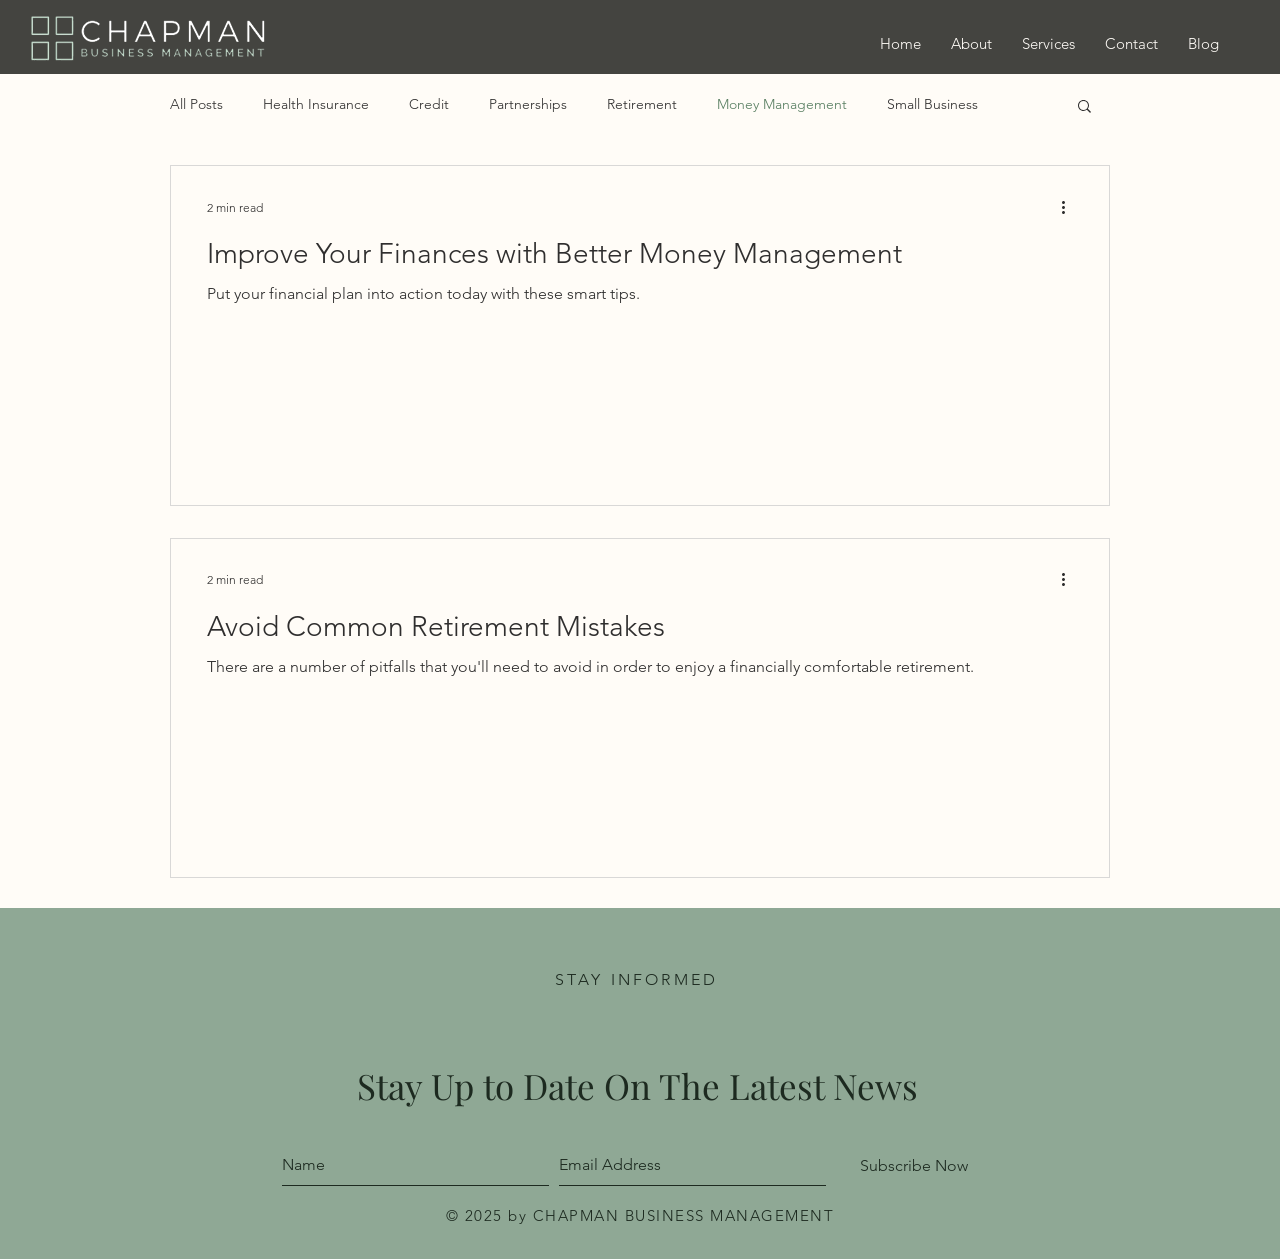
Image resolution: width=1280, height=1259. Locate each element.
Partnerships (528, 104)
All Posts (196, 104)
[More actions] (1070, 207)
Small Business (932, 104)
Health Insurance (316, 104)
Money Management (782, 104)
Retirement (642, 104)
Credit (429, 104)
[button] (1084, 107)
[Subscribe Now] (914, 1166)
